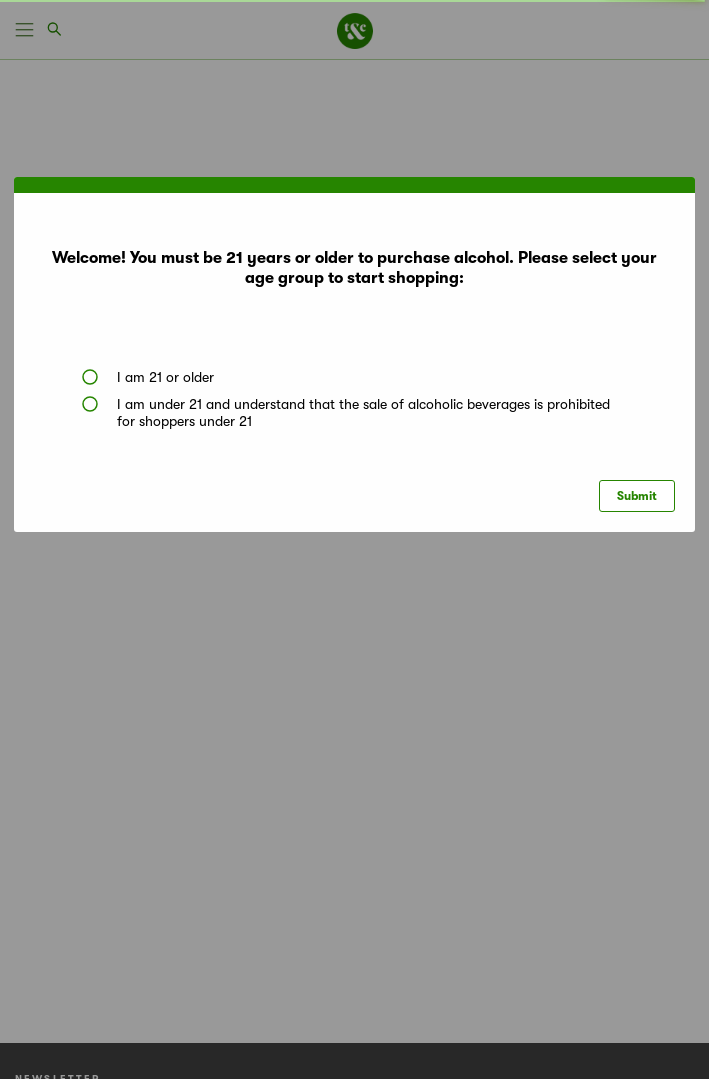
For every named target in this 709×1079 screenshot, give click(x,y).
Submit (637, 496)
